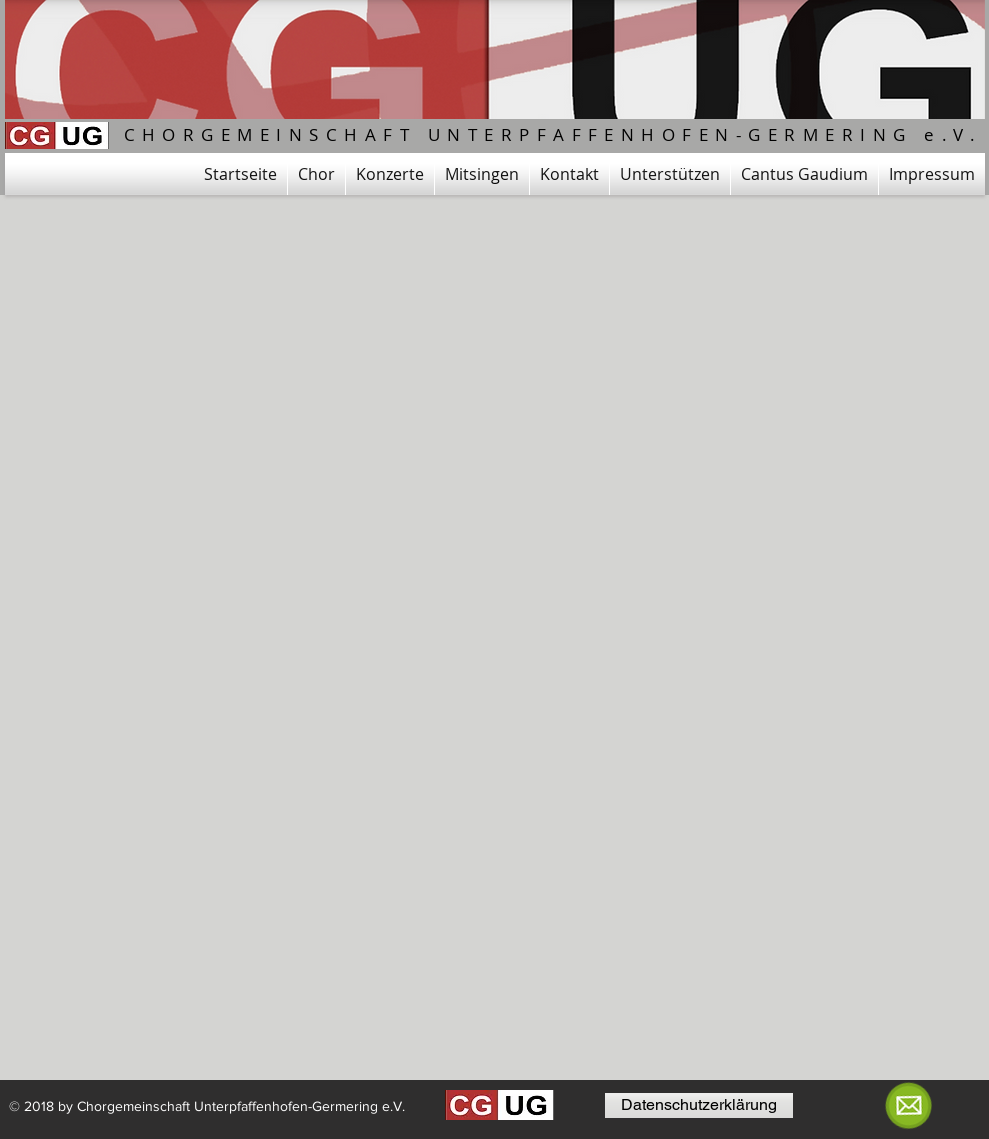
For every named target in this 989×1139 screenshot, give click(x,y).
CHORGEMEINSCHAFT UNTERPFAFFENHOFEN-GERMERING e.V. (553, 134)
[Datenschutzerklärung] (699, 1105)
